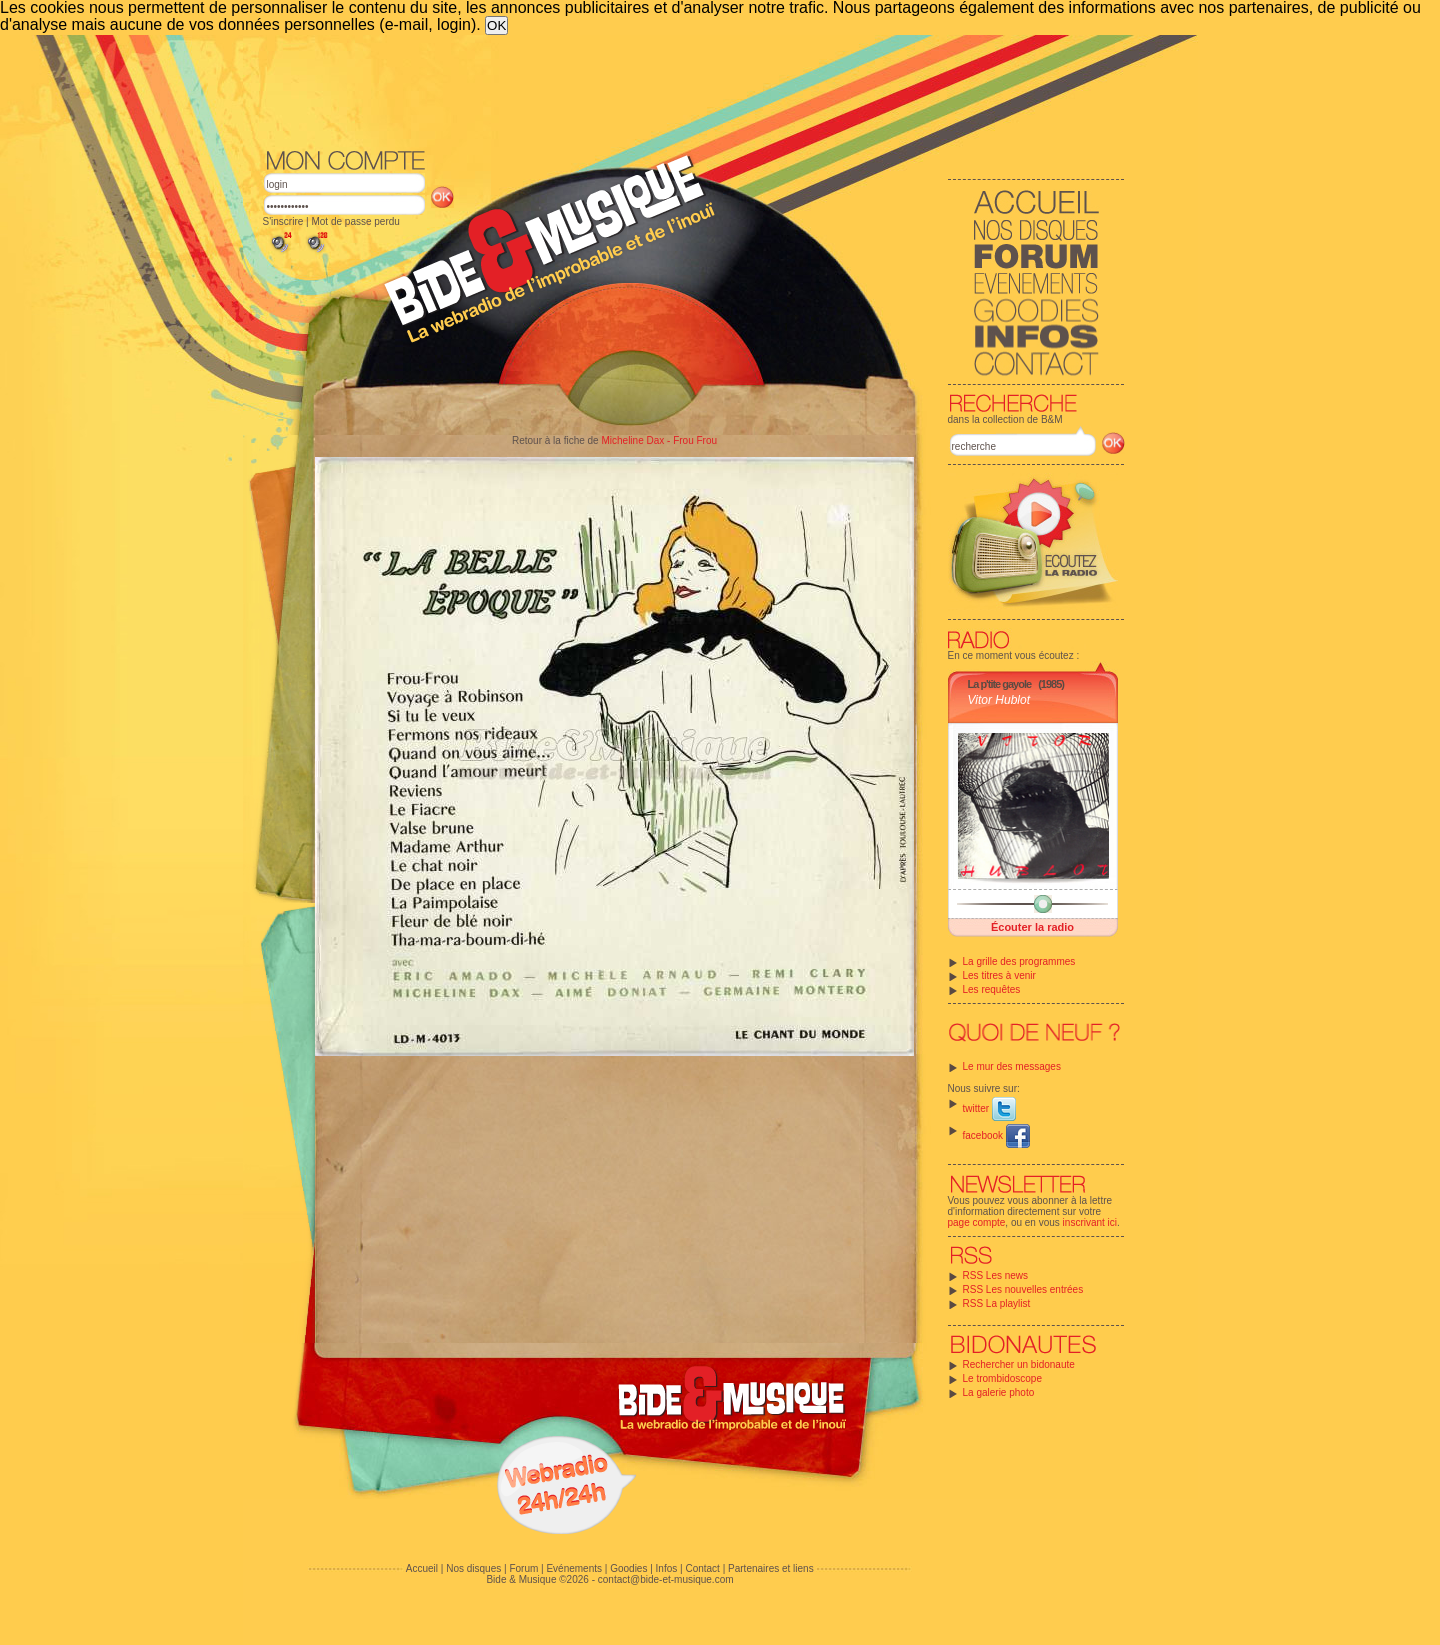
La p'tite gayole (1000, 684)
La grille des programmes (1019, 961)
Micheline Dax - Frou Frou (659, 440)
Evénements (574, 1568)
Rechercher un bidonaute (1019, 1364)
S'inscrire (283, 221)
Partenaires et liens (771, 1568)
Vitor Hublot (999, 700)
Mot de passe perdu (355, 221)
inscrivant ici (1090, 1222)
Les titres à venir (999, 975)
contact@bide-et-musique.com (666, 1579)
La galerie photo (999, 1392)
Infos (667, 1568)
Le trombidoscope (1003, 1378)
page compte (977, 1222)
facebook (996, 1135)
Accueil (422, 1568)
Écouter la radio (1032, 927)
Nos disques (473, 1568)
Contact (702, 1568)
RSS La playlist (997, 1303)
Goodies (628, 1568)
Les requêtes (992, 989)
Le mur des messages (1012, 1066)
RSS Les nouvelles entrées (1023, 1289)
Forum (523, 1568)
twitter (989, 1108)
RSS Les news (996, 1275)
